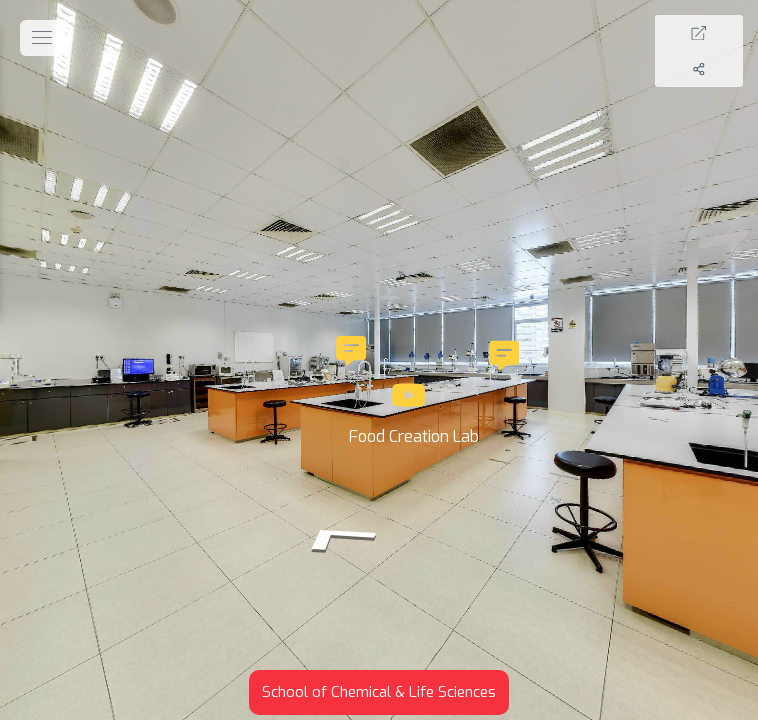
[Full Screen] (721, 33)
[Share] (721, 69)
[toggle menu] (42, 38)
